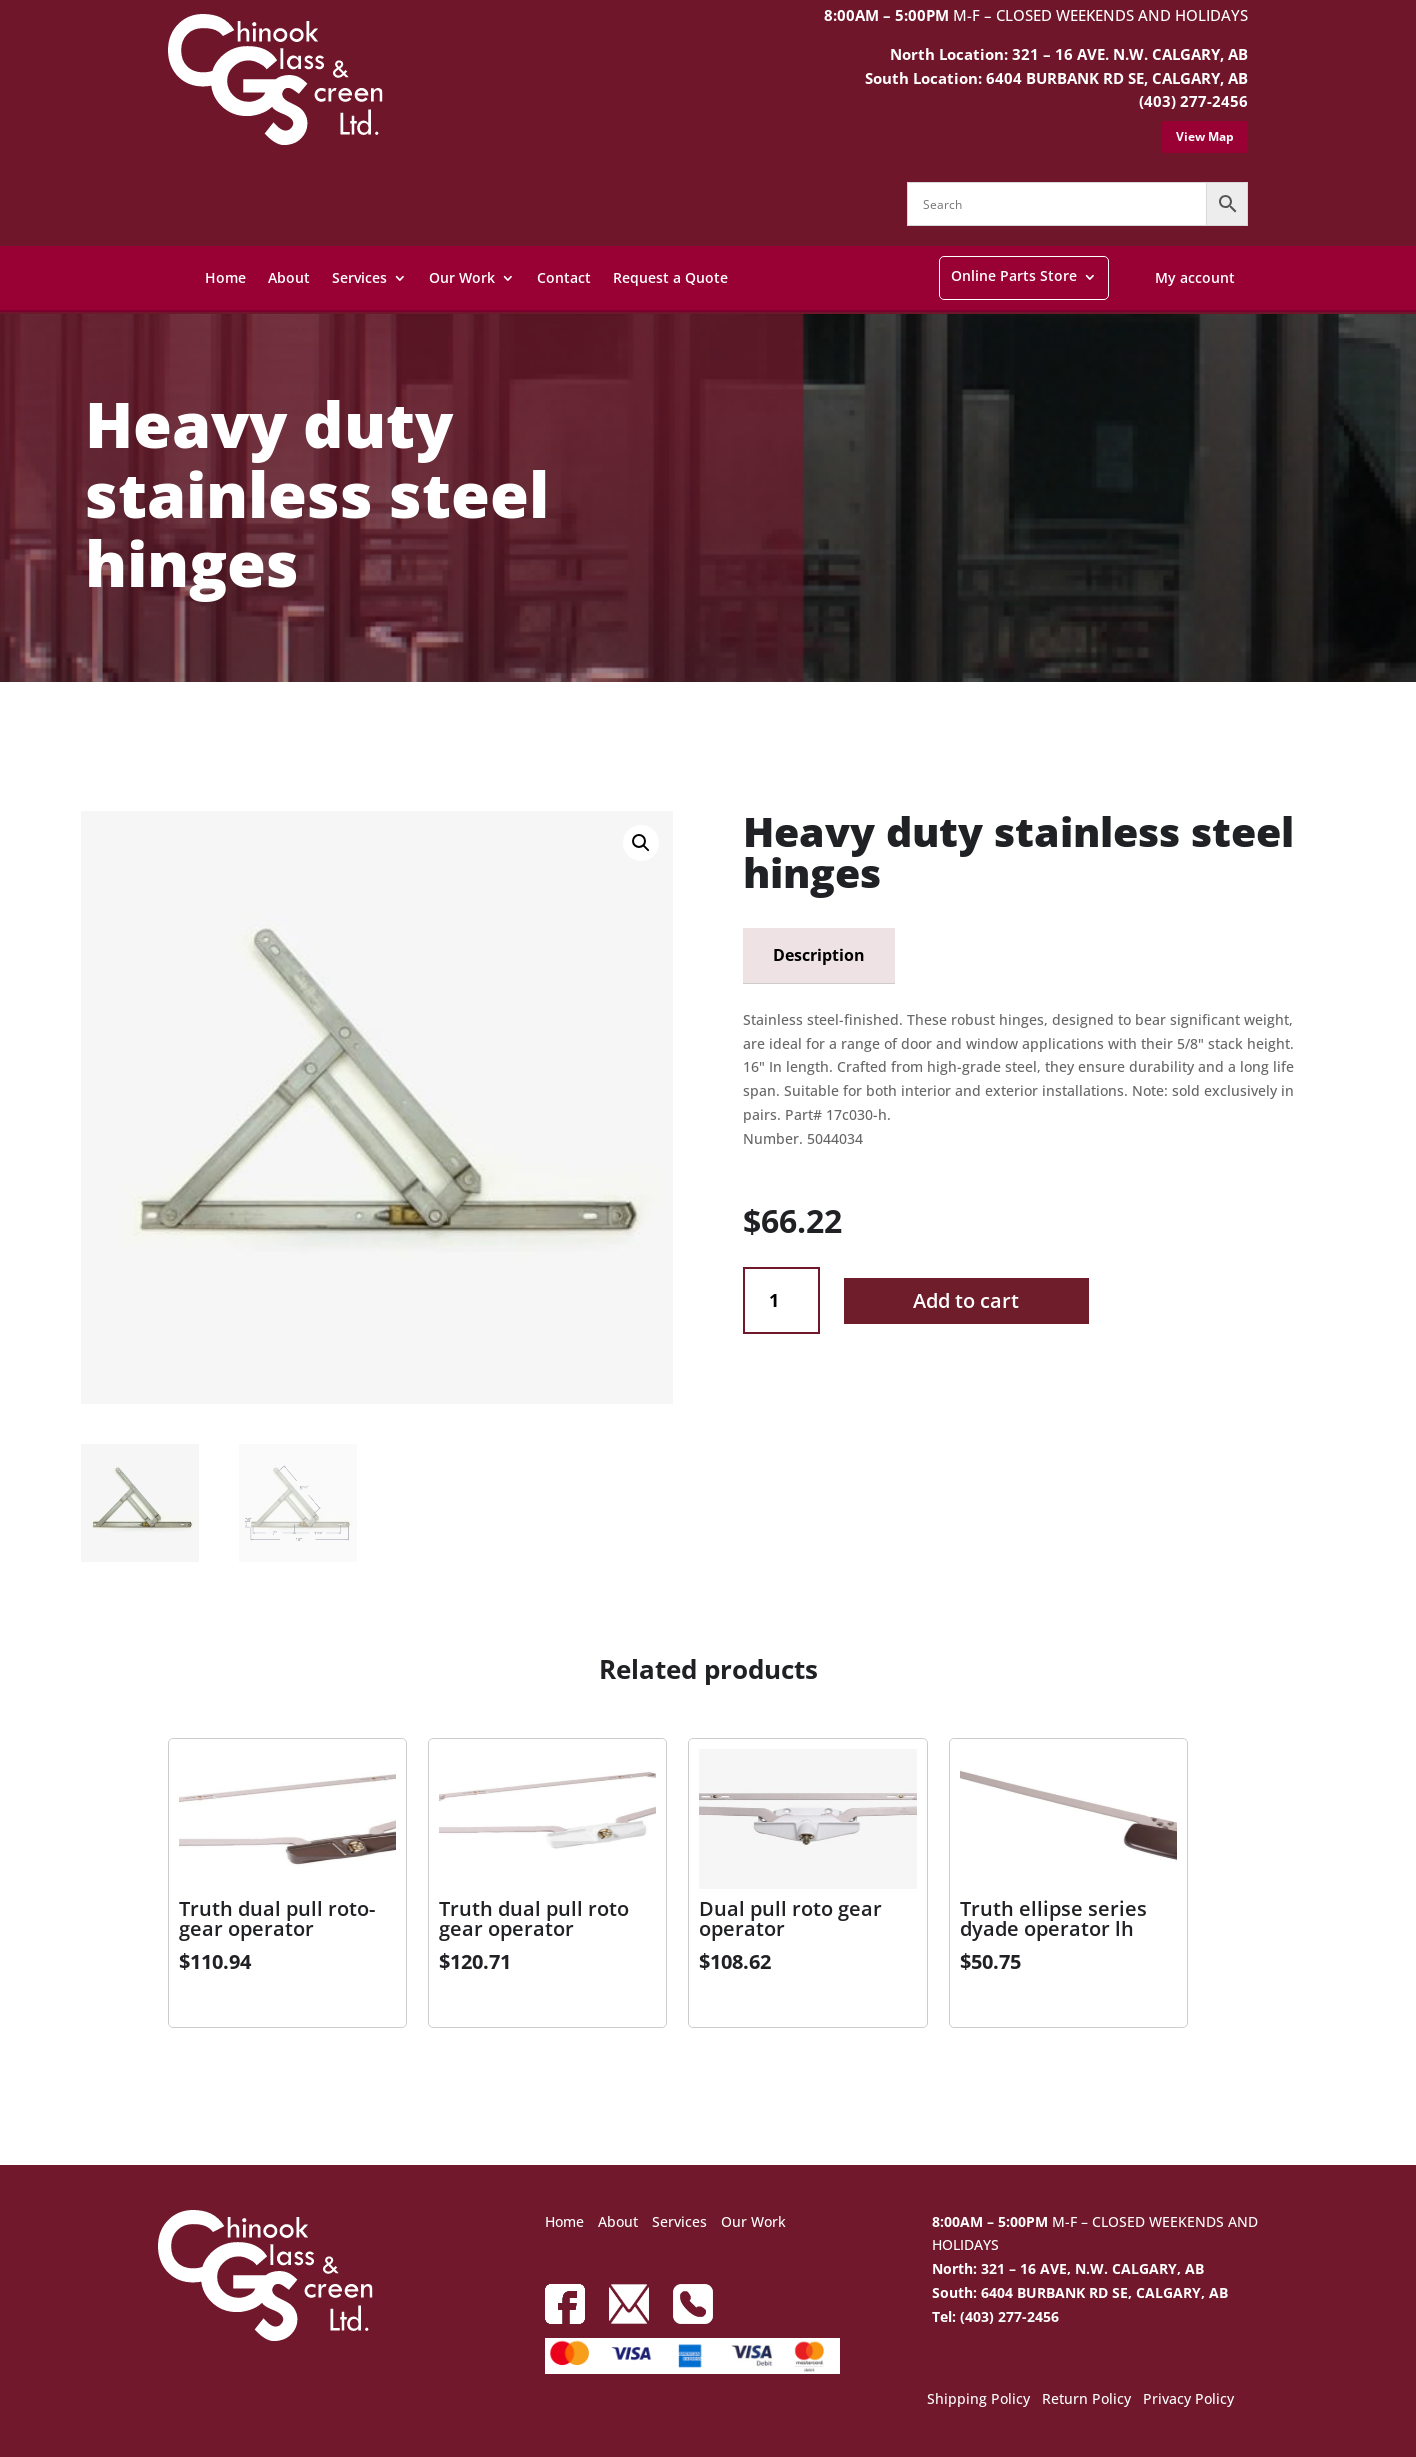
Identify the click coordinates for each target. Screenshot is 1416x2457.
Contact (564, 277)
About (289, 277)
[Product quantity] (781, 1300)
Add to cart (966, 1300)
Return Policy (1086, 2400)
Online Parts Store (1014, 275)
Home (225, 277)
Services (359, 277)
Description (819, 955)
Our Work (462, 277)
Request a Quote (670, 277)
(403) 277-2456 (1193, 101)
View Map (1205, 136)
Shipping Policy (978, 2400)
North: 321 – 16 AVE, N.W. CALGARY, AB (1068, 2268)
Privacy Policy (1188, 2400)
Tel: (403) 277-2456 (995, 2316)
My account (1195, 277)
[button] (641, 843)
